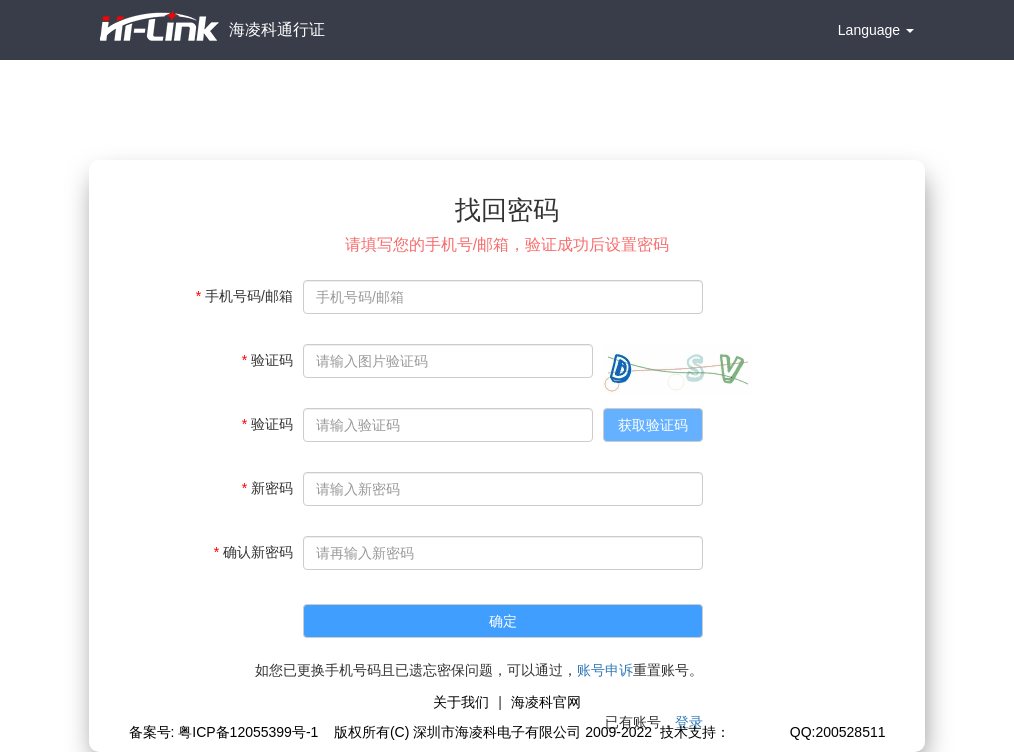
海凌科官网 (546, 702)
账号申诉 (605, 670)
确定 (503, 621)
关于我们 (461, 702)
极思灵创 (758, 732)
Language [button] (876, 30)
